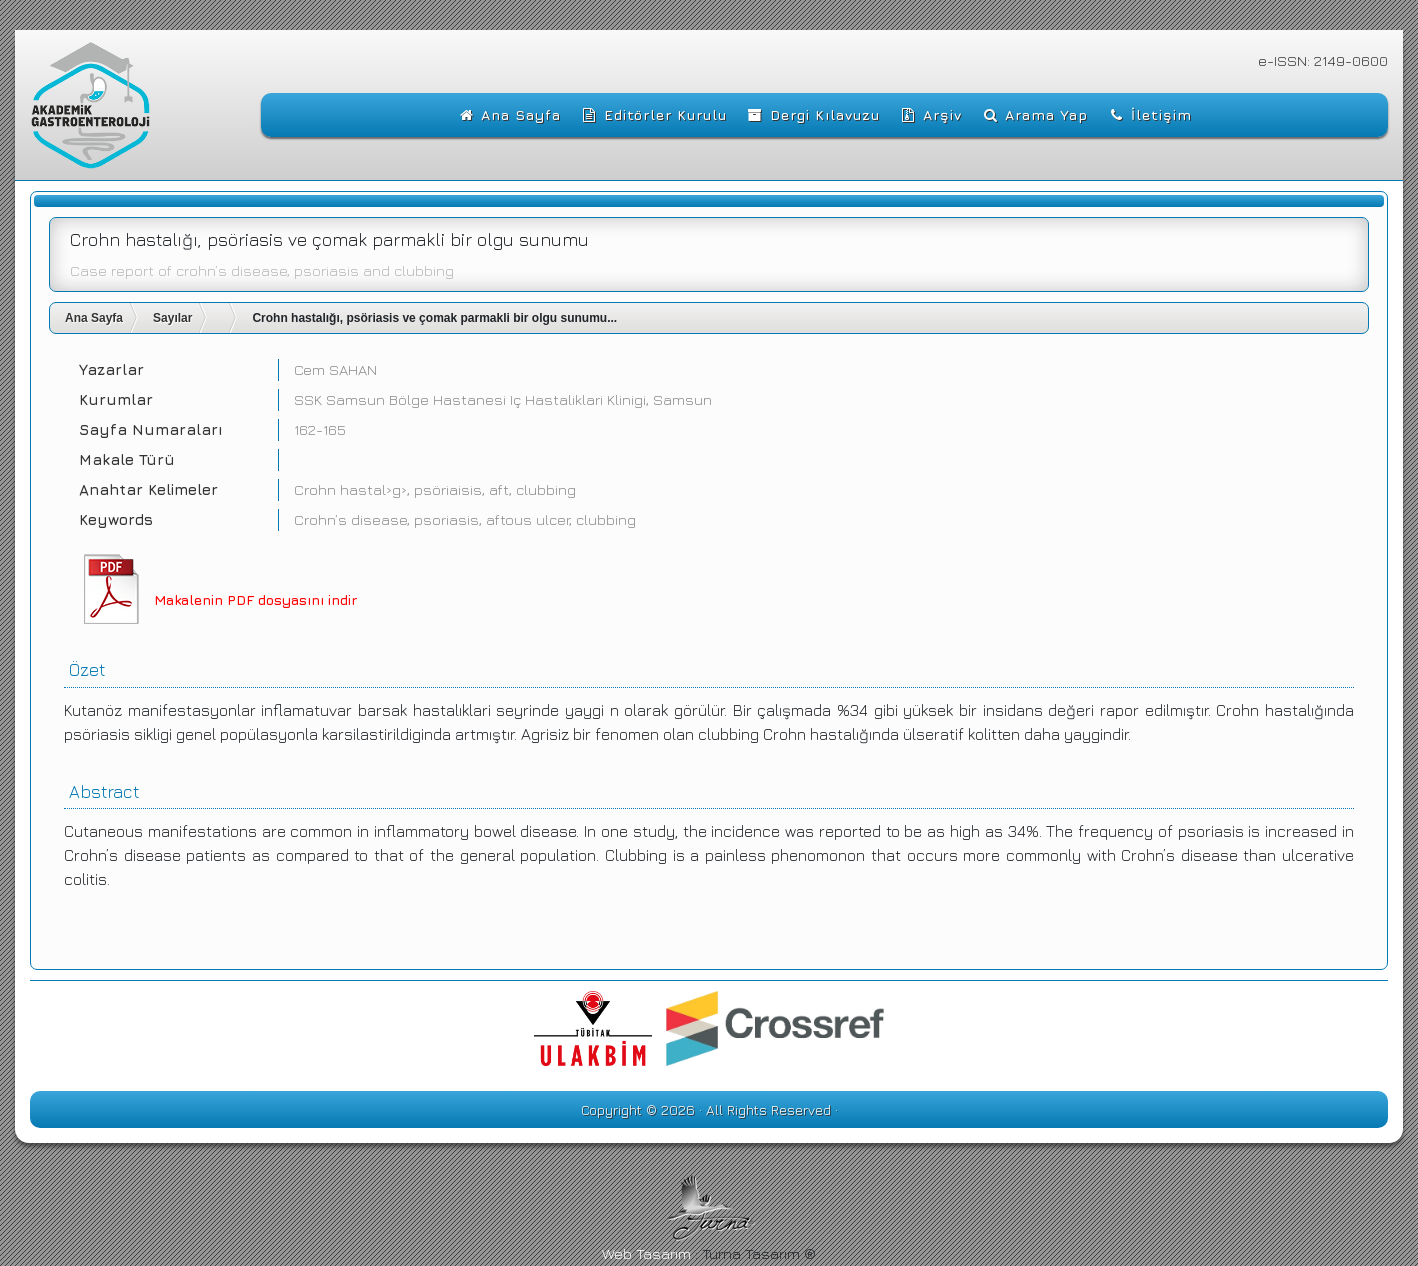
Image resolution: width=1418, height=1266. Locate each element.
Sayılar (172, 318)
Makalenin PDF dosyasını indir (255, 599)
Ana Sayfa (94, 318)
